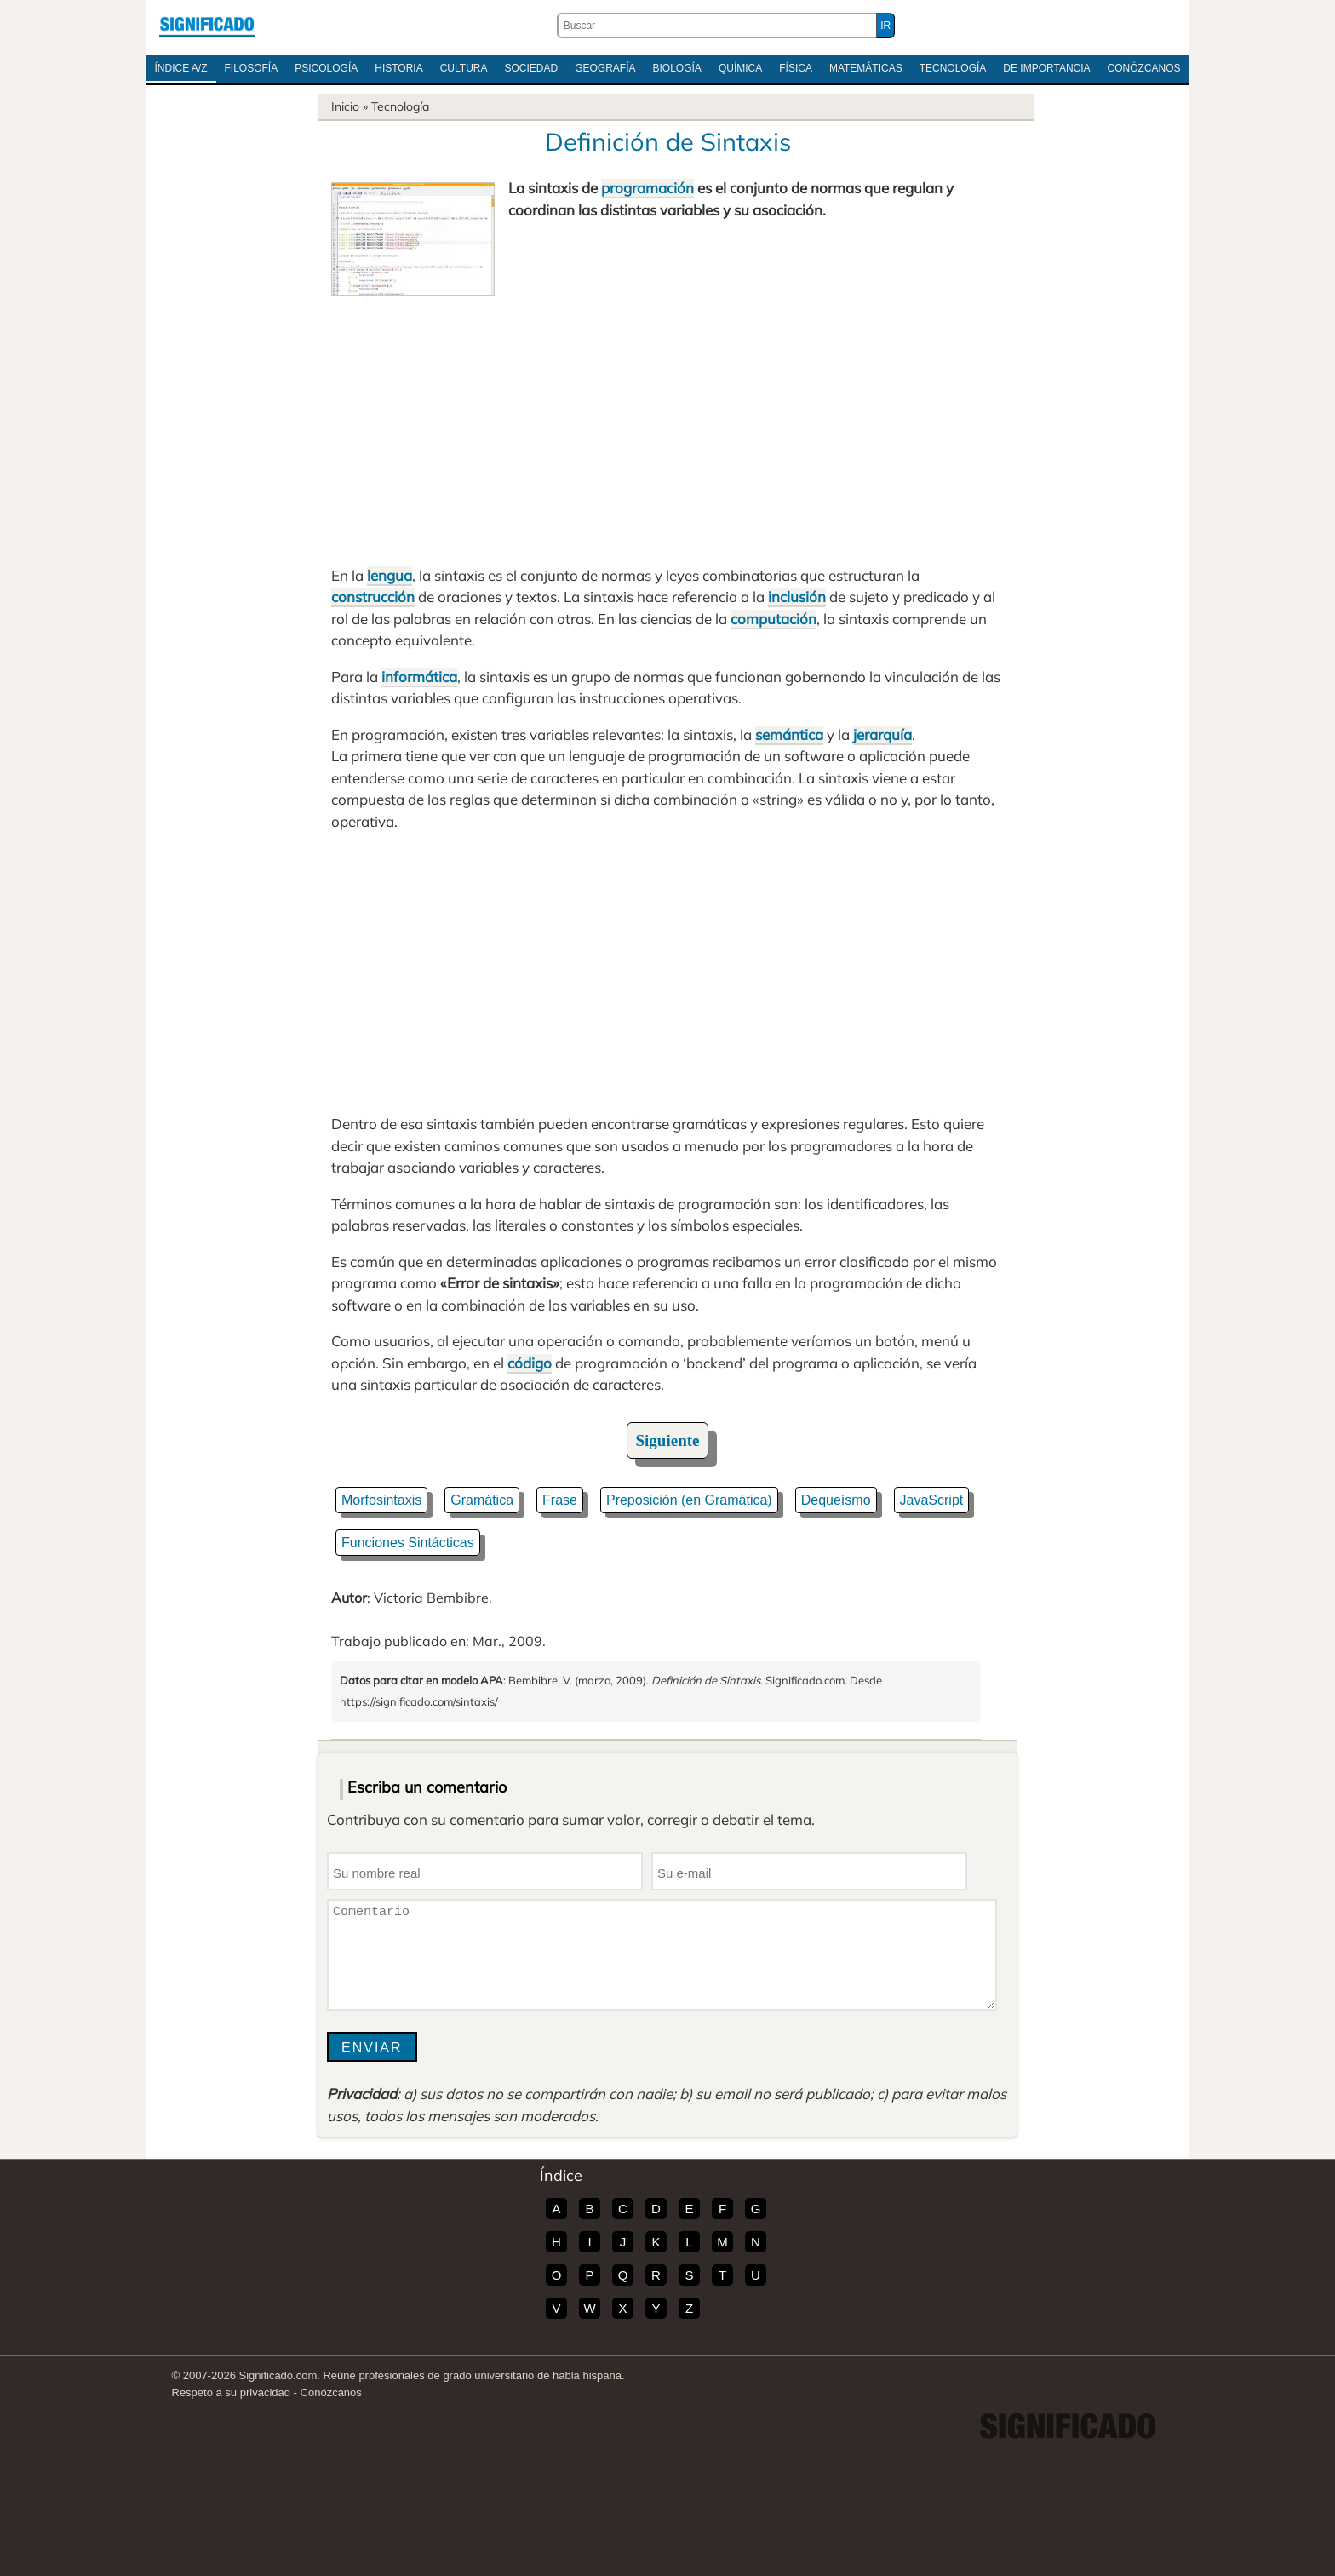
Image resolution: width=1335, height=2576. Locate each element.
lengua (389, 575)
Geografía (605, 68)
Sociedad (531, 68)
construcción (373, 596)
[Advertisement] (667, 424)
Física (795, 68)
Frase (559, 1500)
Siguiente (668, 1440)
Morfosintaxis (381, 1500)
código (529, 1363)
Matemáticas (865, 68)
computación (773, 619)
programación (647, 188)
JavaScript (932, 1500)
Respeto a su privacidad (231, 2392)
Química (740, 68)
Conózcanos (1144, 68)
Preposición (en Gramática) (689, 1500)
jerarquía (882, 734)
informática (419, 677)
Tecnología (953, 68)
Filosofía (251, 68)
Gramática (481, 1500)
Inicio (345, 106)
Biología (677, 68)
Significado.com (207, 25)
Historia (398, 68)
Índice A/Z (181, 68)
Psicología (326, 68)
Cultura (464, 68)
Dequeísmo (836, 1500)
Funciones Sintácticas (407, 1542)
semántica (789, 734)
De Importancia (1046, 68)
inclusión (797, 596)
